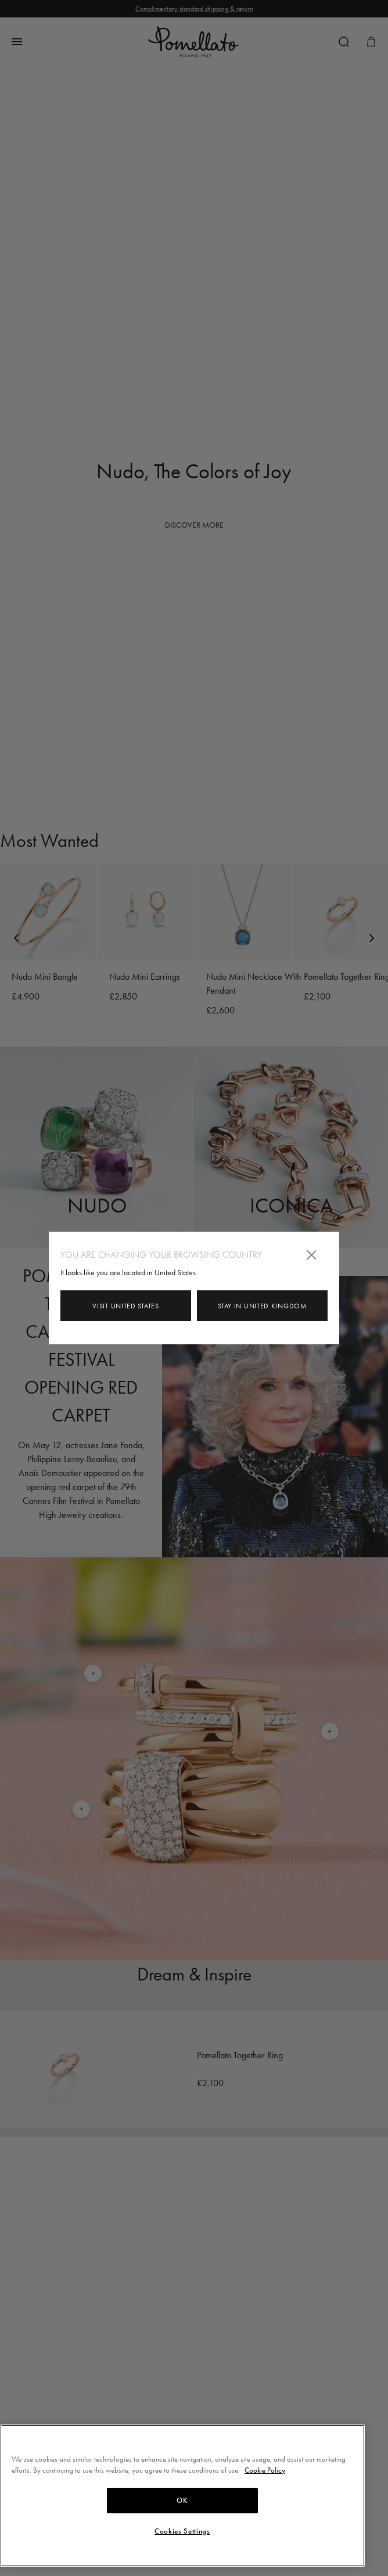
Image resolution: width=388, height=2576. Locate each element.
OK (182, 2500)
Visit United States (125, 1306)
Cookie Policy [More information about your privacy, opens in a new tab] (265, 2470)
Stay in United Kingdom (262, 1306)
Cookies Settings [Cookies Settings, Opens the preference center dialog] (182, 2531)
